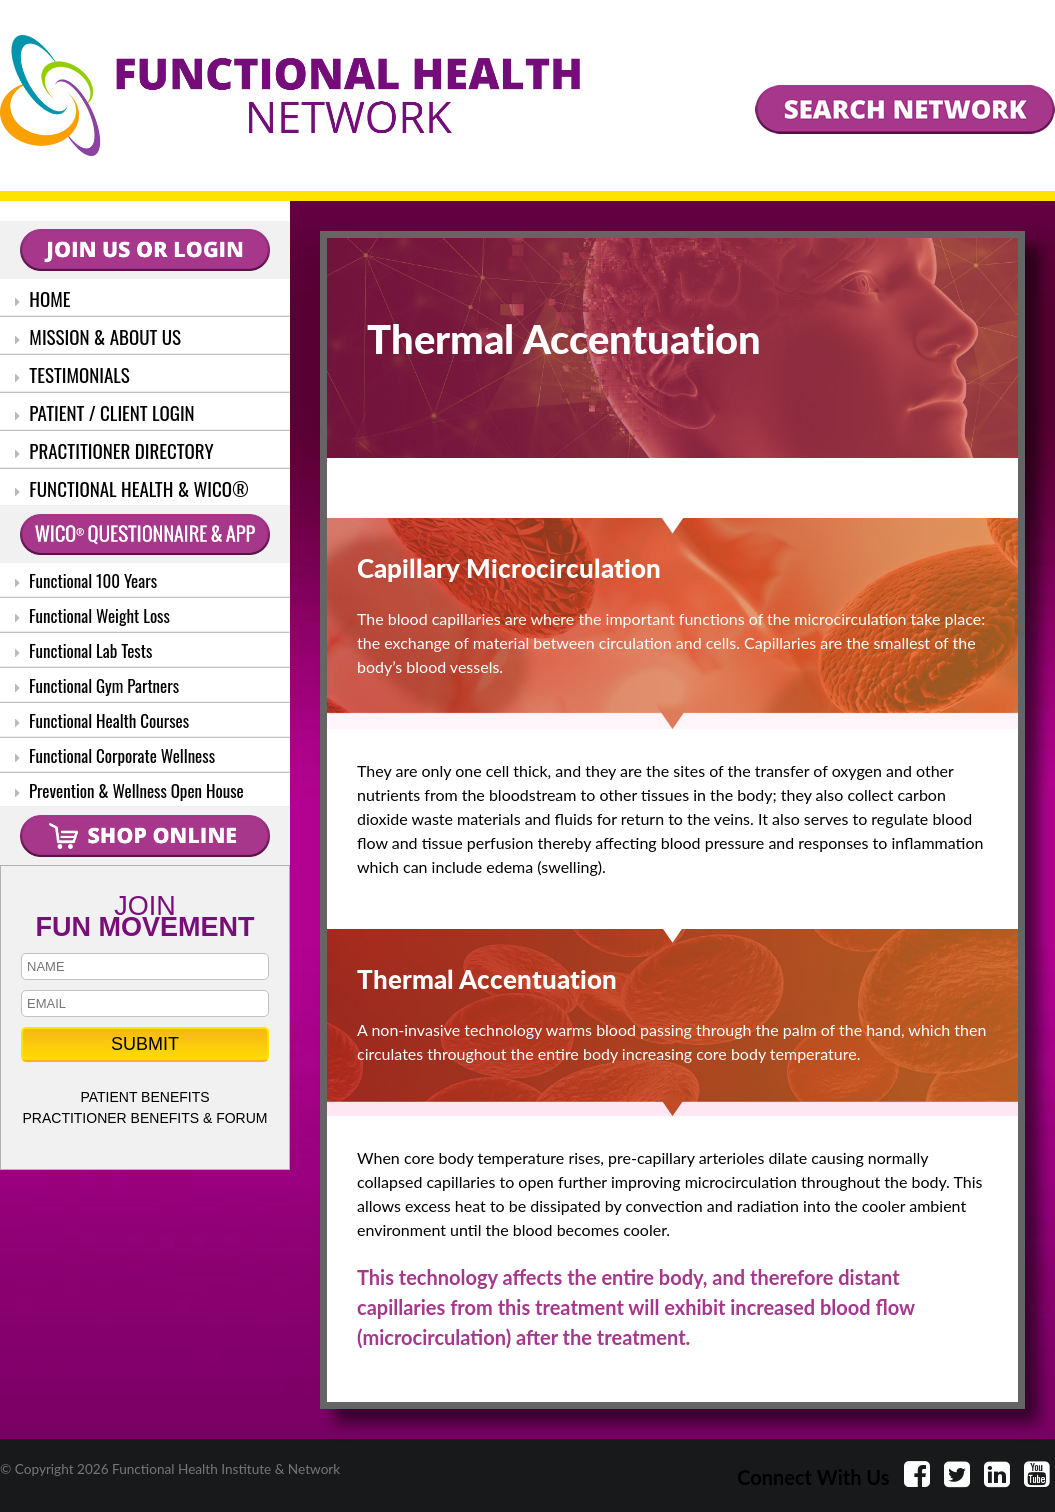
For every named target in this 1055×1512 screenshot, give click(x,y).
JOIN (145, 914)
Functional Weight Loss (92, 615)
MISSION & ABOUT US (98, 336)
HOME (43, 298)
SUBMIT (145, 1044)
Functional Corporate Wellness (115, 755)
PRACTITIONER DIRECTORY (114, 450)
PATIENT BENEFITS (144, 1097)
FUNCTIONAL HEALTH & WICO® (132, 488)
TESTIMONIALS (72, 374)
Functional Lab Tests (83, 650)
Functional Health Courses (102, 720)
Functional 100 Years (86, 580)
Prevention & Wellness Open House (129, 790)
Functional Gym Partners (97, 685)
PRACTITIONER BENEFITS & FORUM (144, 1118)
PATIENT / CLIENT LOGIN (105, 412)
